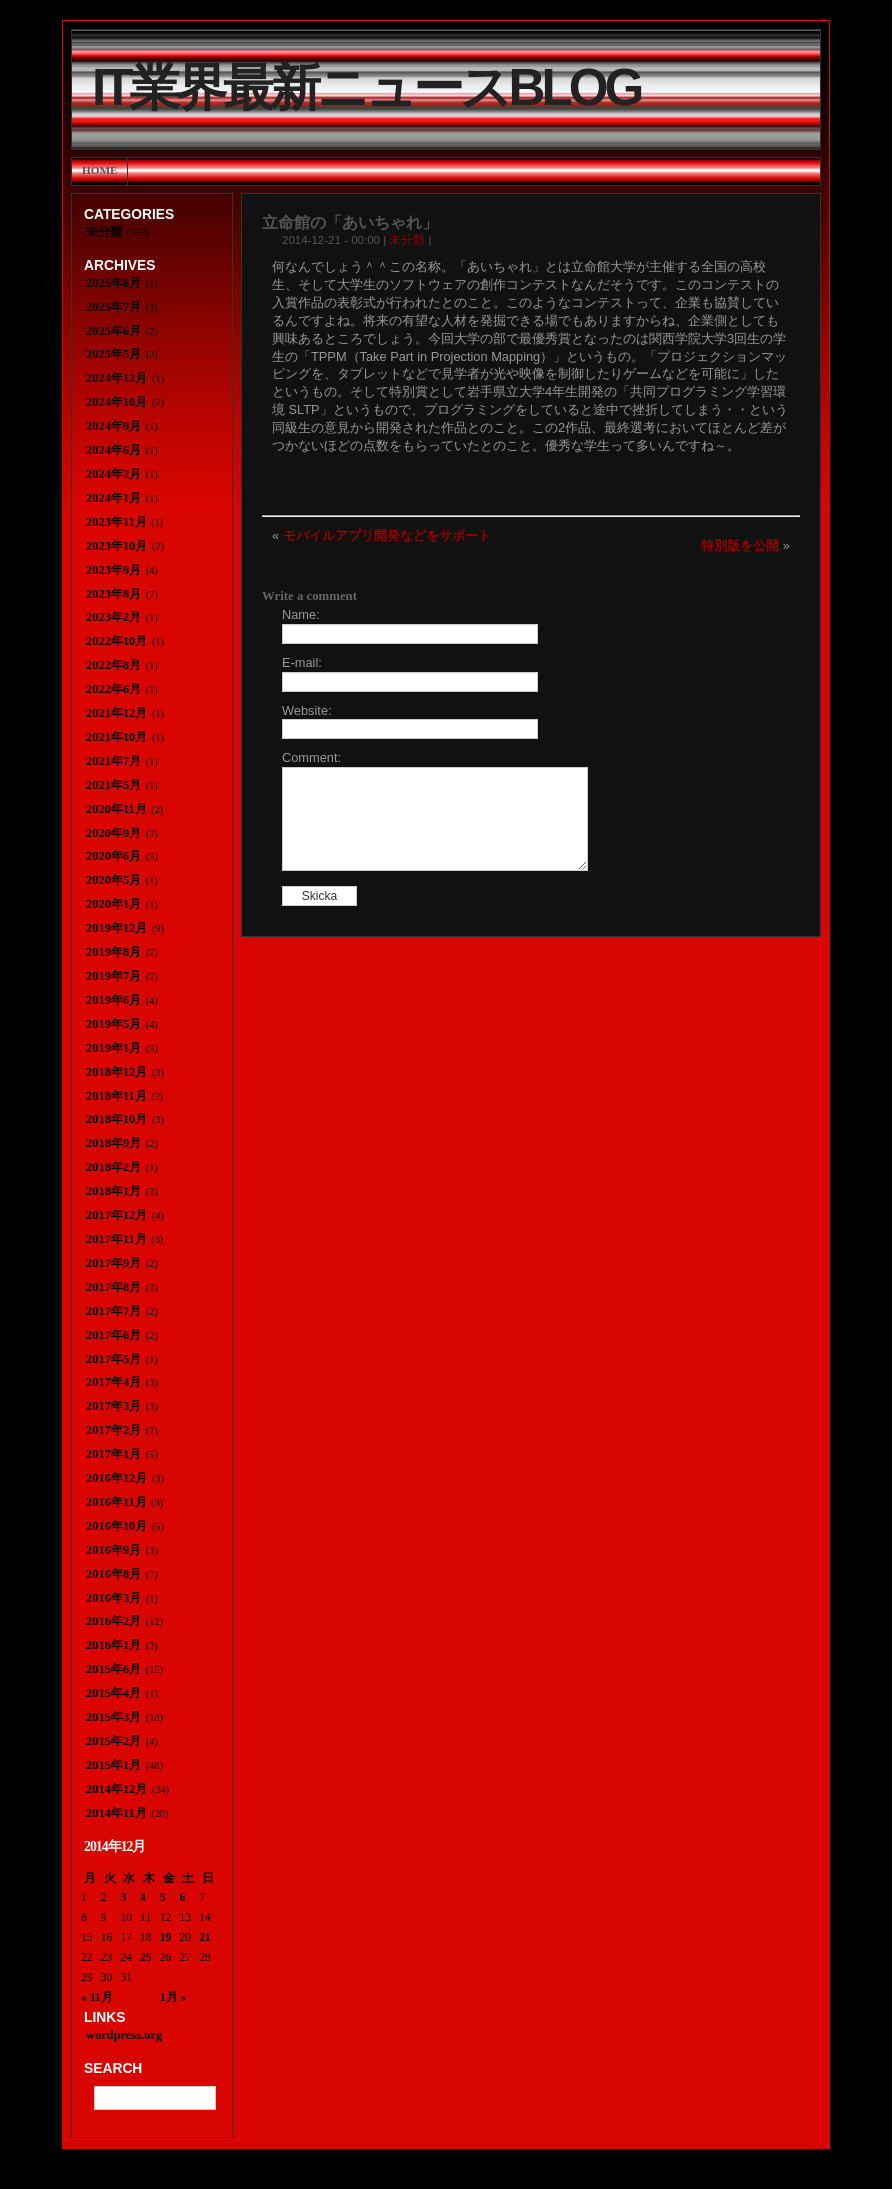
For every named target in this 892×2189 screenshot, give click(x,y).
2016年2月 (113, 1621)
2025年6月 (113, 331)
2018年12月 (116, 1072)
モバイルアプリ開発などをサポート (387, 535)
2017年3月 (113, 1406)
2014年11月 (116, 1813)
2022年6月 (113, 689)
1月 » (173, 1997)
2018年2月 (113, 1167)
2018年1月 (113, 1191)
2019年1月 (113, 1048)
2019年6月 (113, 1000)
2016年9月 (113, 1550)
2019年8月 (113, 952)
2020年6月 (113, 856)
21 (205, 1937)
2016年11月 (116, 1502)
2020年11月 (116, 809)
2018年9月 (113, 1143)
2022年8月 (113, 665)
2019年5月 (113, 1024)
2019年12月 (116, 928)
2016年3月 (113, 1598)
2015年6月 (113, 1669)
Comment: (311, 757)
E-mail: (302, 662)
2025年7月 (113, 307)
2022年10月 (116, 641)
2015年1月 (113, 1765)
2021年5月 (113, 785)
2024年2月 (113, 474)
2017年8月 (113, 1287)
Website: (307, 710)
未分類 (407, 240)
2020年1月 (113, 904)
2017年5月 (113, 1359)
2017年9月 (113, 1263)
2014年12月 (116, 1789)
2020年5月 (113, 880)
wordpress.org (124, 2035)
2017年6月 (113, 1335)
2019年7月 (113, 976)
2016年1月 (113, 1645)
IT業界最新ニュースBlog (366, 87)
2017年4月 (113, 1382)
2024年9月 (113, 426)
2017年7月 (113, 1311)
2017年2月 (113, 1430)
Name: (301, 614)
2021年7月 (113, 761)
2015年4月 (113, 1693)
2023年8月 (113, 594)
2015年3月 (113, 1717)
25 (146, 1957)
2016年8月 (113, 1574)
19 (166, 1937)
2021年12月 (116, 713)
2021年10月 (116, 737)
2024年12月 (116, 378)
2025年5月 (113, 354)
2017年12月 (116, 1215)
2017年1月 (113, 1454)
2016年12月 (116, 1478)
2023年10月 (116, 546)
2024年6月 (113, 450)
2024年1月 (113, 498)
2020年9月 (113, 833)
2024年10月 (116, 402)
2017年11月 (116, 1239)
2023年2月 (113, 617)
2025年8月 (113, 283)
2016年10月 (116, 1526)
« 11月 (97, 1997)
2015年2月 (113, 1741)
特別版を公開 (740, 545)
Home (99, 170)
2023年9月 (113, 570)
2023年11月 (116, 522)
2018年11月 (116, 1096)
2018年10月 (116, 1119)
